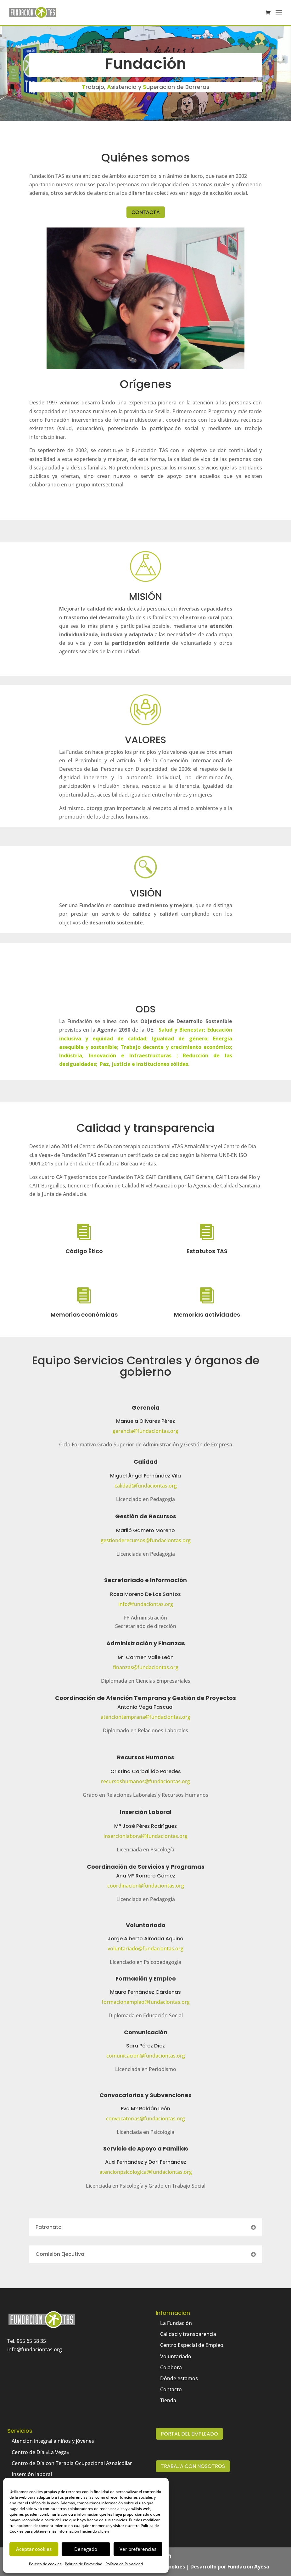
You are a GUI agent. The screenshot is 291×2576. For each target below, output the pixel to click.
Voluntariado (175, 2356)
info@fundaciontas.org (145, 1604)
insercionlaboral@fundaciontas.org (145, 1836)
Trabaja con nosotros (193, 2466)
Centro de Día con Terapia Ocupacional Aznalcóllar (72, 2463)
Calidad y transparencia (188, 2334)
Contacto (171, 2389)
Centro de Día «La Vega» (40, 2452)
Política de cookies (45, 2564)
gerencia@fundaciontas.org (145, 1431)
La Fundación (176, 2323)
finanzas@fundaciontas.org (145, 1667)
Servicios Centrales (128, 1360)
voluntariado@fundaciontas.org (145, 1948)
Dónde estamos (179, 2378)
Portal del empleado (189, 2433)
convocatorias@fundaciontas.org (145, 2118)
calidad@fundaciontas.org (146, 1485)
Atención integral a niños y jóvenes (53, 2440)
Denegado (85, 2549)
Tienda (168, 2400)
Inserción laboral (32, 2474)
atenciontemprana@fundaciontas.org (145, 1716)
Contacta (146, 212)
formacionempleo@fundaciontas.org (146, 2001)
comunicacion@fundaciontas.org (145, 2055)
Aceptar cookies (34, 2549)
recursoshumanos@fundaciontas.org (145, 1781)
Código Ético (84, 1251)
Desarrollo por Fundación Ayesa (229, 2566)
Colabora (171, 2367)
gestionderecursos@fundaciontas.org (146, 1540)
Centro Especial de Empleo (191, 2345)
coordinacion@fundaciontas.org (145, 1885)
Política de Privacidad (83, 2564)
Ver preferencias (138, 2549)
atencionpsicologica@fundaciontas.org (145, 2171)
